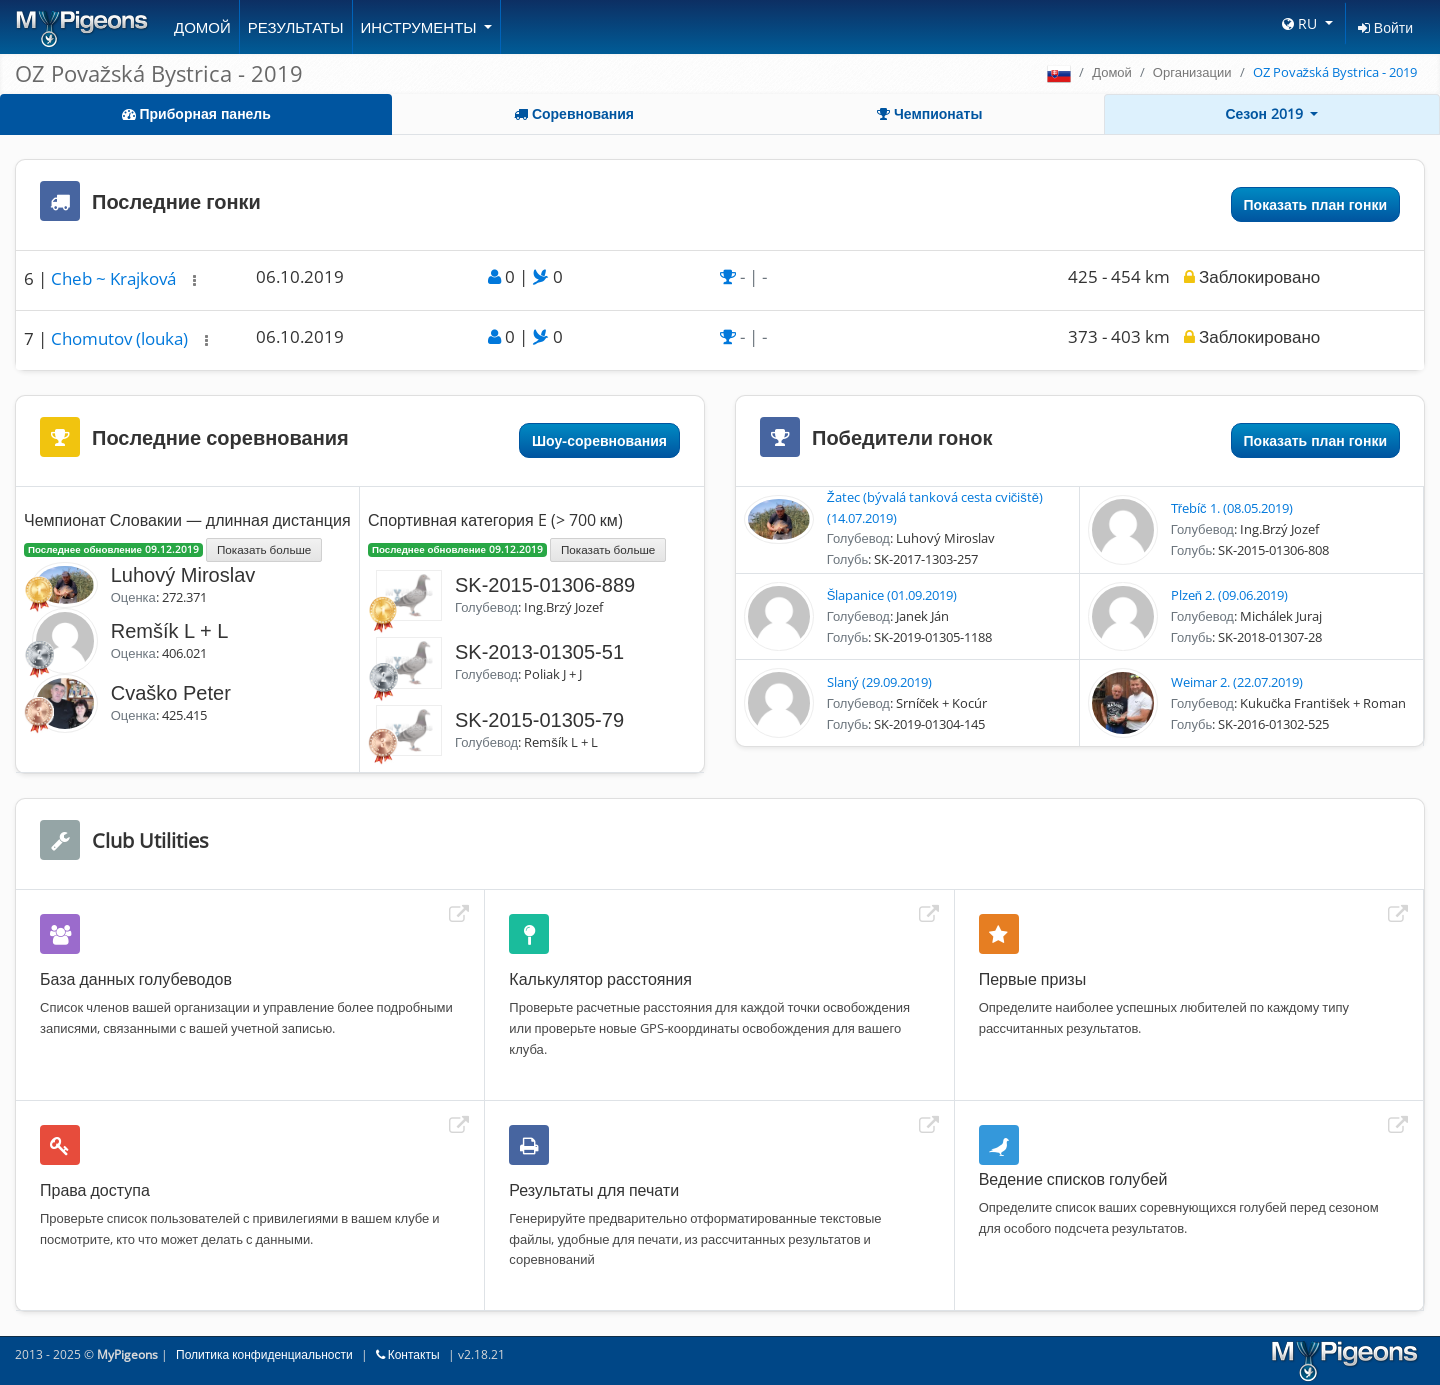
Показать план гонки (1315, 204)
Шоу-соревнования (599, 440)
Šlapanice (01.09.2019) (892, 595)
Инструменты (421, 27)
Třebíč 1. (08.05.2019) (1232, 508)
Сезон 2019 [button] (1266, 113)
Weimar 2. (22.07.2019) (1237, 682)
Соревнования (574, 113)
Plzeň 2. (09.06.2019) (1229, 595)
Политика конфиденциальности (264, 1354)
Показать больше (264, 549)
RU (1301, 23)
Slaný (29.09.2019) (879, 682)
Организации (1192, 72)
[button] (194, 280)
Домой (202, 27)
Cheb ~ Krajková (115, 278)
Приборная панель (196, 113)
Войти (1385, 27)
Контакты (408, 1354)
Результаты (296, 27)
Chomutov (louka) (121, 338)
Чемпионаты (929, 113)
